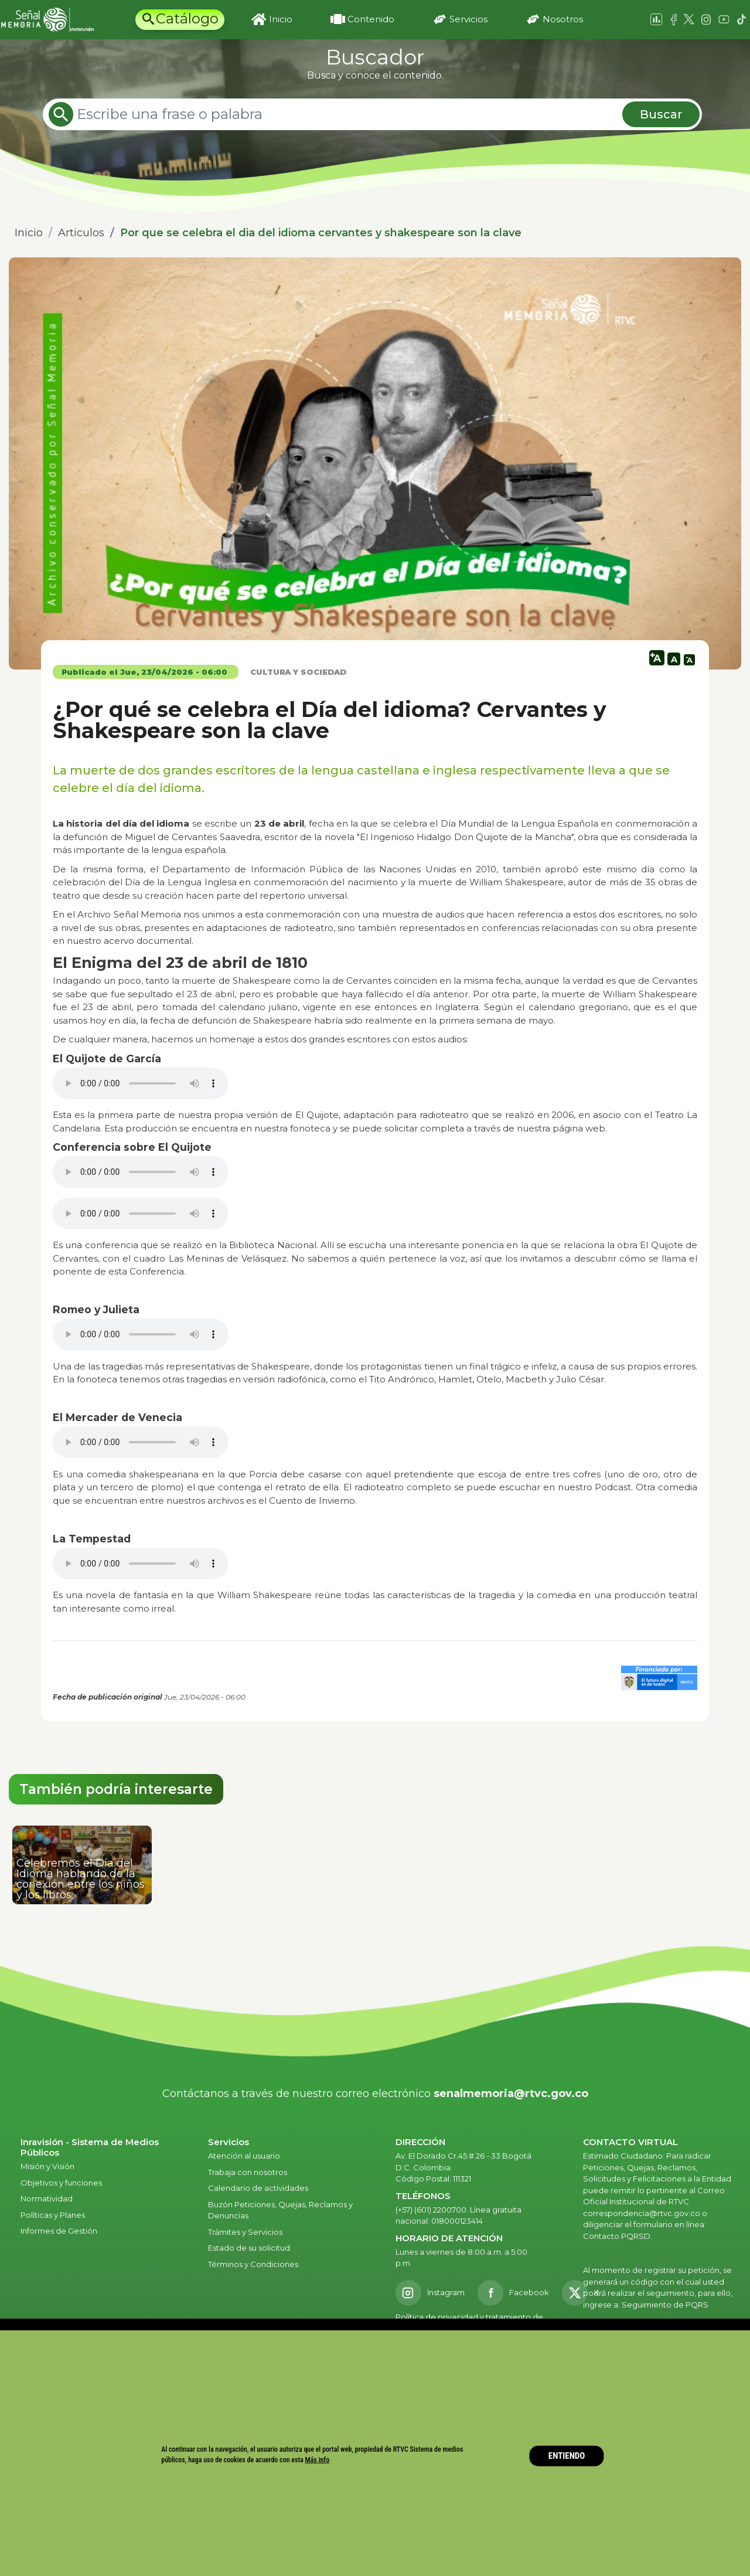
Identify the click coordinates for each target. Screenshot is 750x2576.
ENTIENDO (566, 2456)
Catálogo (187, 18)
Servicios (468, 19)
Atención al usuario (245, 2155)
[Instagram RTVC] (430, 2293)
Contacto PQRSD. (617, 2236)
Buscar (661, 114)
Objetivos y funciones (61, 2182)
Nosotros (563, 19)
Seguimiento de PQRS (665, 2304)
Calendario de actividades (258, 2188)
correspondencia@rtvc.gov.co (641, 2213)
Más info (317, 2460)
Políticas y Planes (53, 2215)
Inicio (280, 19)
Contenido (370, 19)
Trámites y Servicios (245, 2232)
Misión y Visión (47, 2166)
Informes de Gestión (59, 2230)
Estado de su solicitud (249, 2247)
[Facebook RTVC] (513, 2293)
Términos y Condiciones (253, 2264)
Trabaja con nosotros (247, 2172)
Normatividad (47, 2198)
